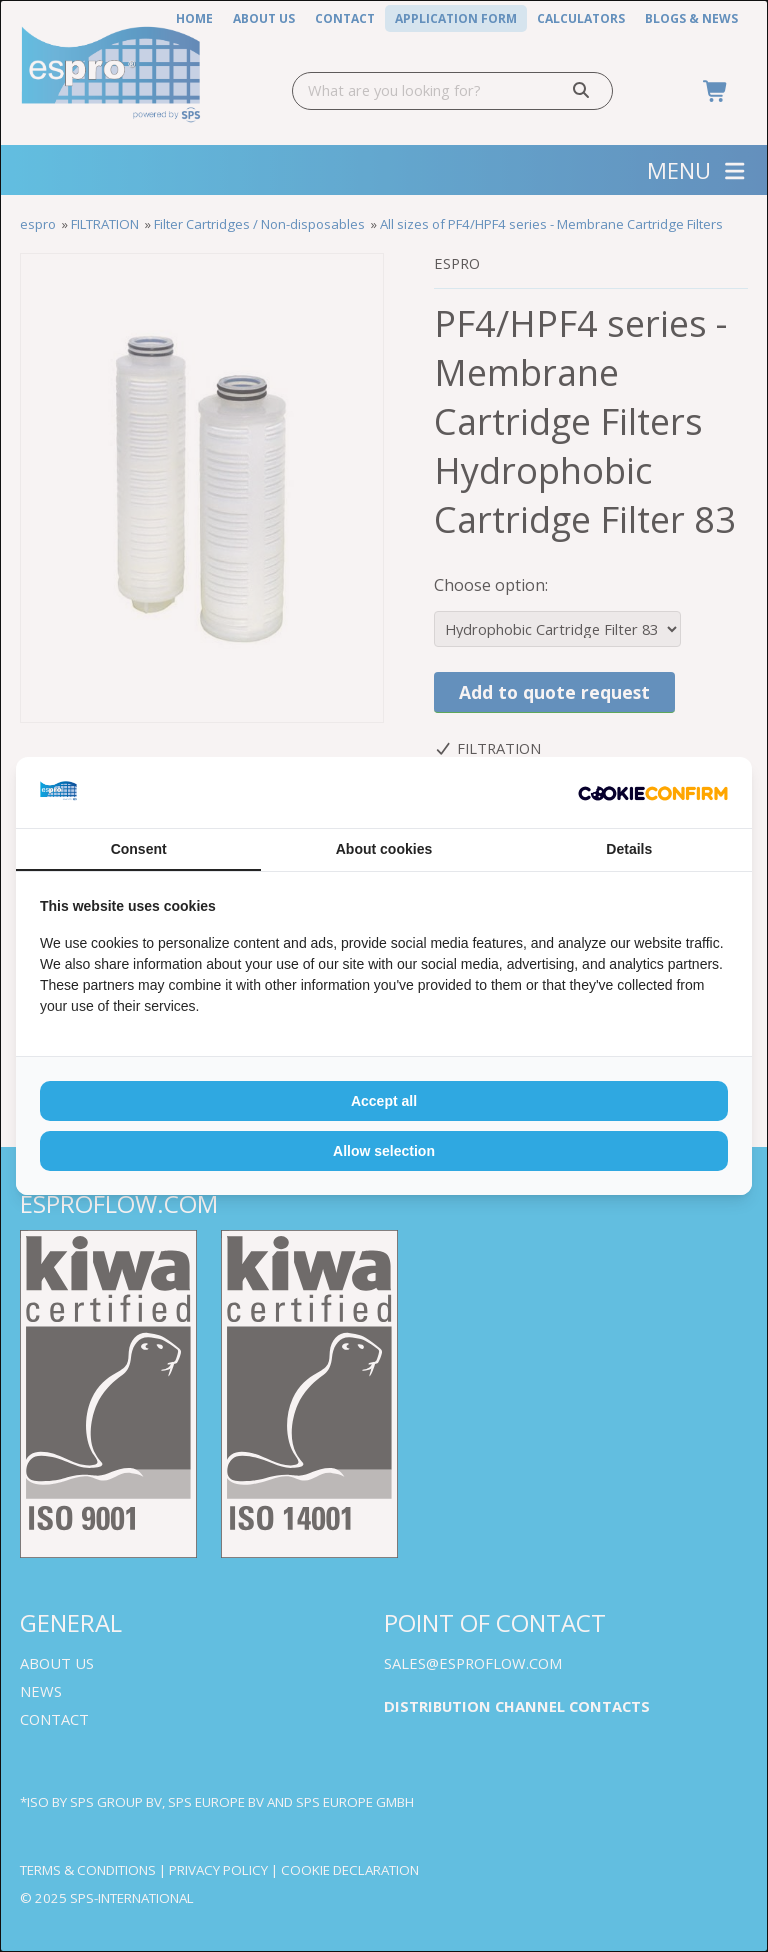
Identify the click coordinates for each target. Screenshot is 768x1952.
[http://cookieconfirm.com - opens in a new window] (653, 792)
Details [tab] (629, 849)
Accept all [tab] (384, 1101)
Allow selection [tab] (384, 1151)
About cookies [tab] (384, 849)
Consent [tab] (139, 849)
